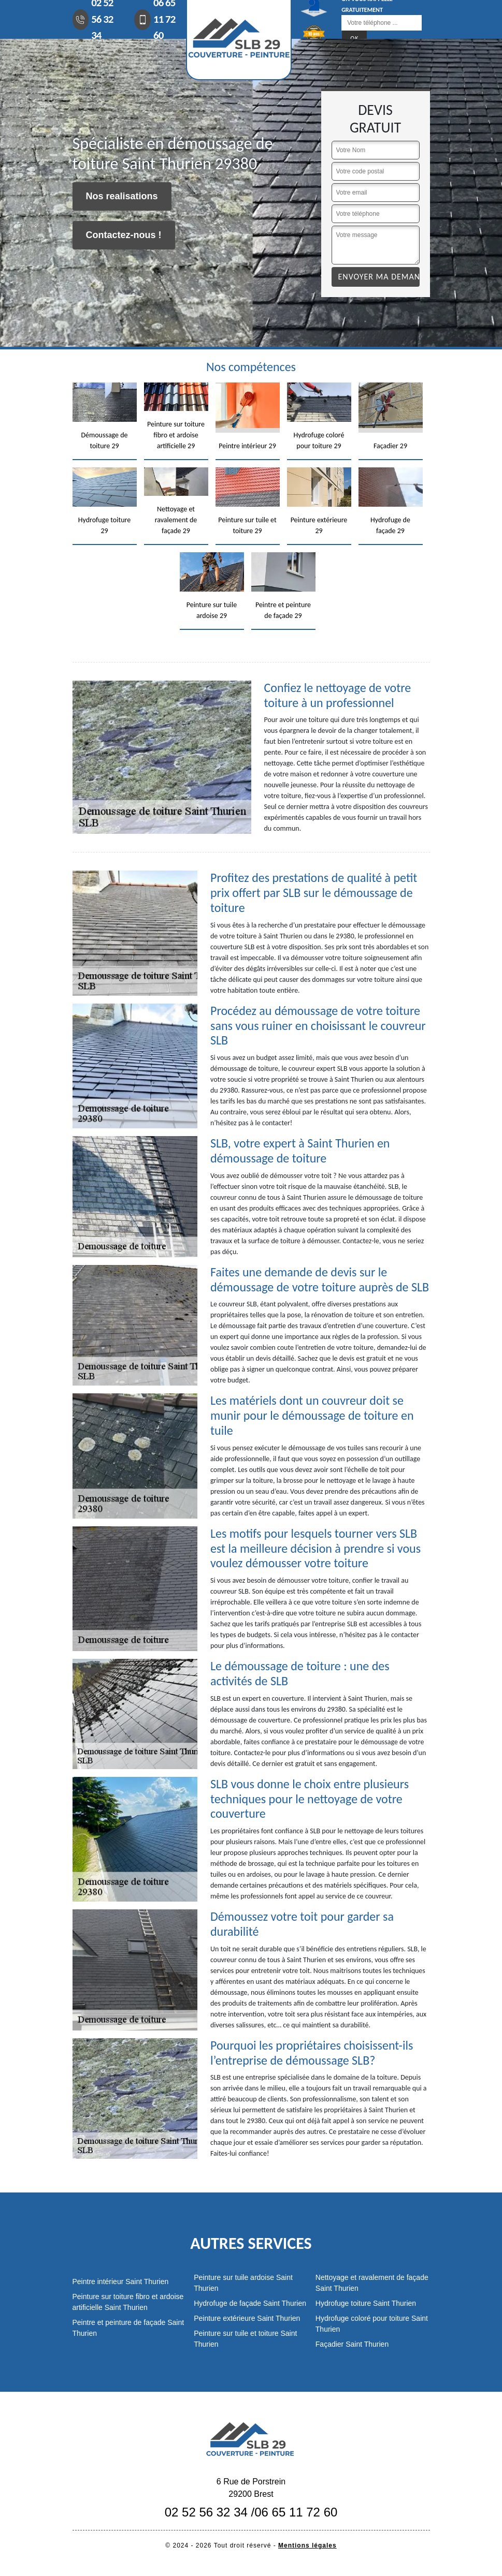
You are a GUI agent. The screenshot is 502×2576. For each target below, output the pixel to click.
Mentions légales (307, 2545)
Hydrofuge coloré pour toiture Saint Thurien (371, 2323)
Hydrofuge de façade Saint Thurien (250, 2303)
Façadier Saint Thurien (352, 2344)
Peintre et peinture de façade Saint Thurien (128, 2327)
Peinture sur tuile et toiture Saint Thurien (245, 2338)
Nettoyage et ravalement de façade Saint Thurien (371, 2282)
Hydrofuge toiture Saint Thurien (365, 2303)
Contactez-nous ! (124, 235)
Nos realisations (122, 196)
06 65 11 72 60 (295, 2512)
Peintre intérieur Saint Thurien (121, 2281)
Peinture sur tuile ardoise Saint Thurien (243, 2282)
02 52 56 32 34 (206, 2512)
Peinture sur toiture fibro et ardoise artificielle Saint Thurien (128, 2302)
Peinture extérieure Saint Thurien (247, 2318)
